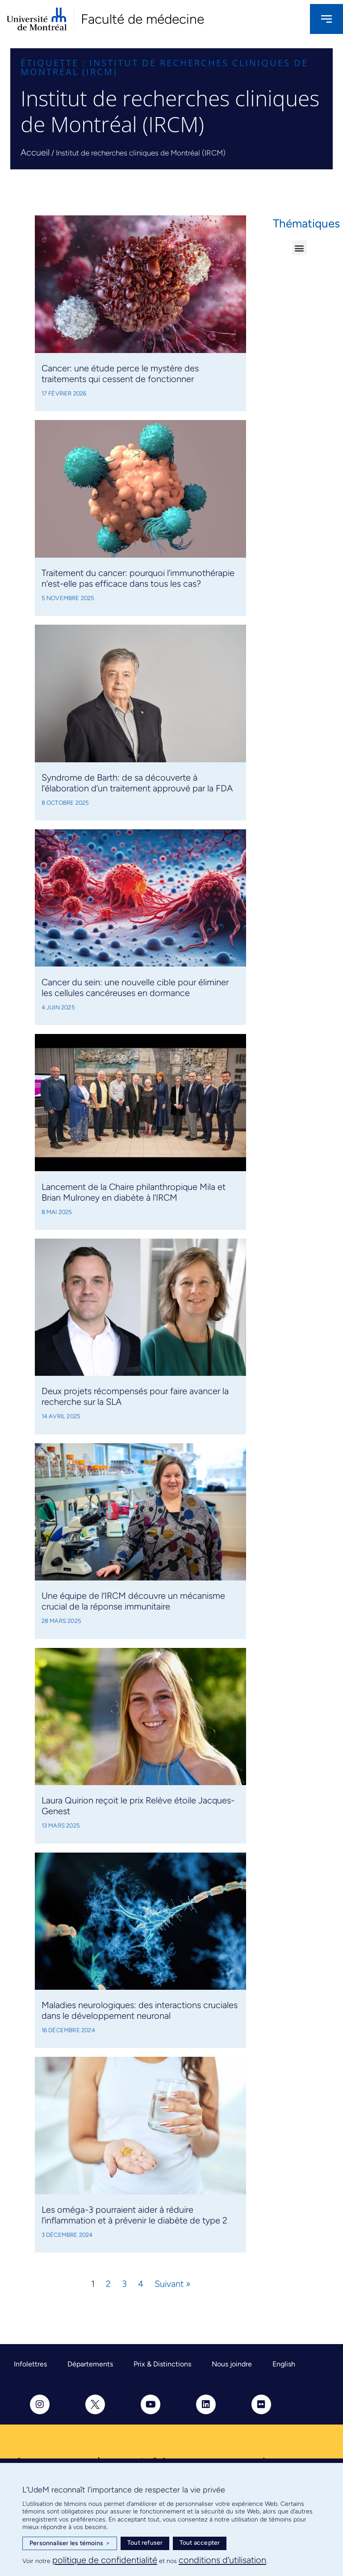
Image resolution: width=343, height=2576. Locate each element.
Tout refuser (145, 2543)
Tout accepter (200, 2543)
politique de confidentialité (104, 2560)
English (283, 2364)
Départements (90, 2364)
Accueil (35, 152)
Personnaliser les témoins (69, 2543)
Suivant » (172, 2283)
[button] (299, 247)
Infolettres (30, 2364)
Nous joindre (232, 2364)
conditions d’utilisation (222, 2560)
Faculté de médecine (142, 19)
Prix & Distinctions (162, 2364)
